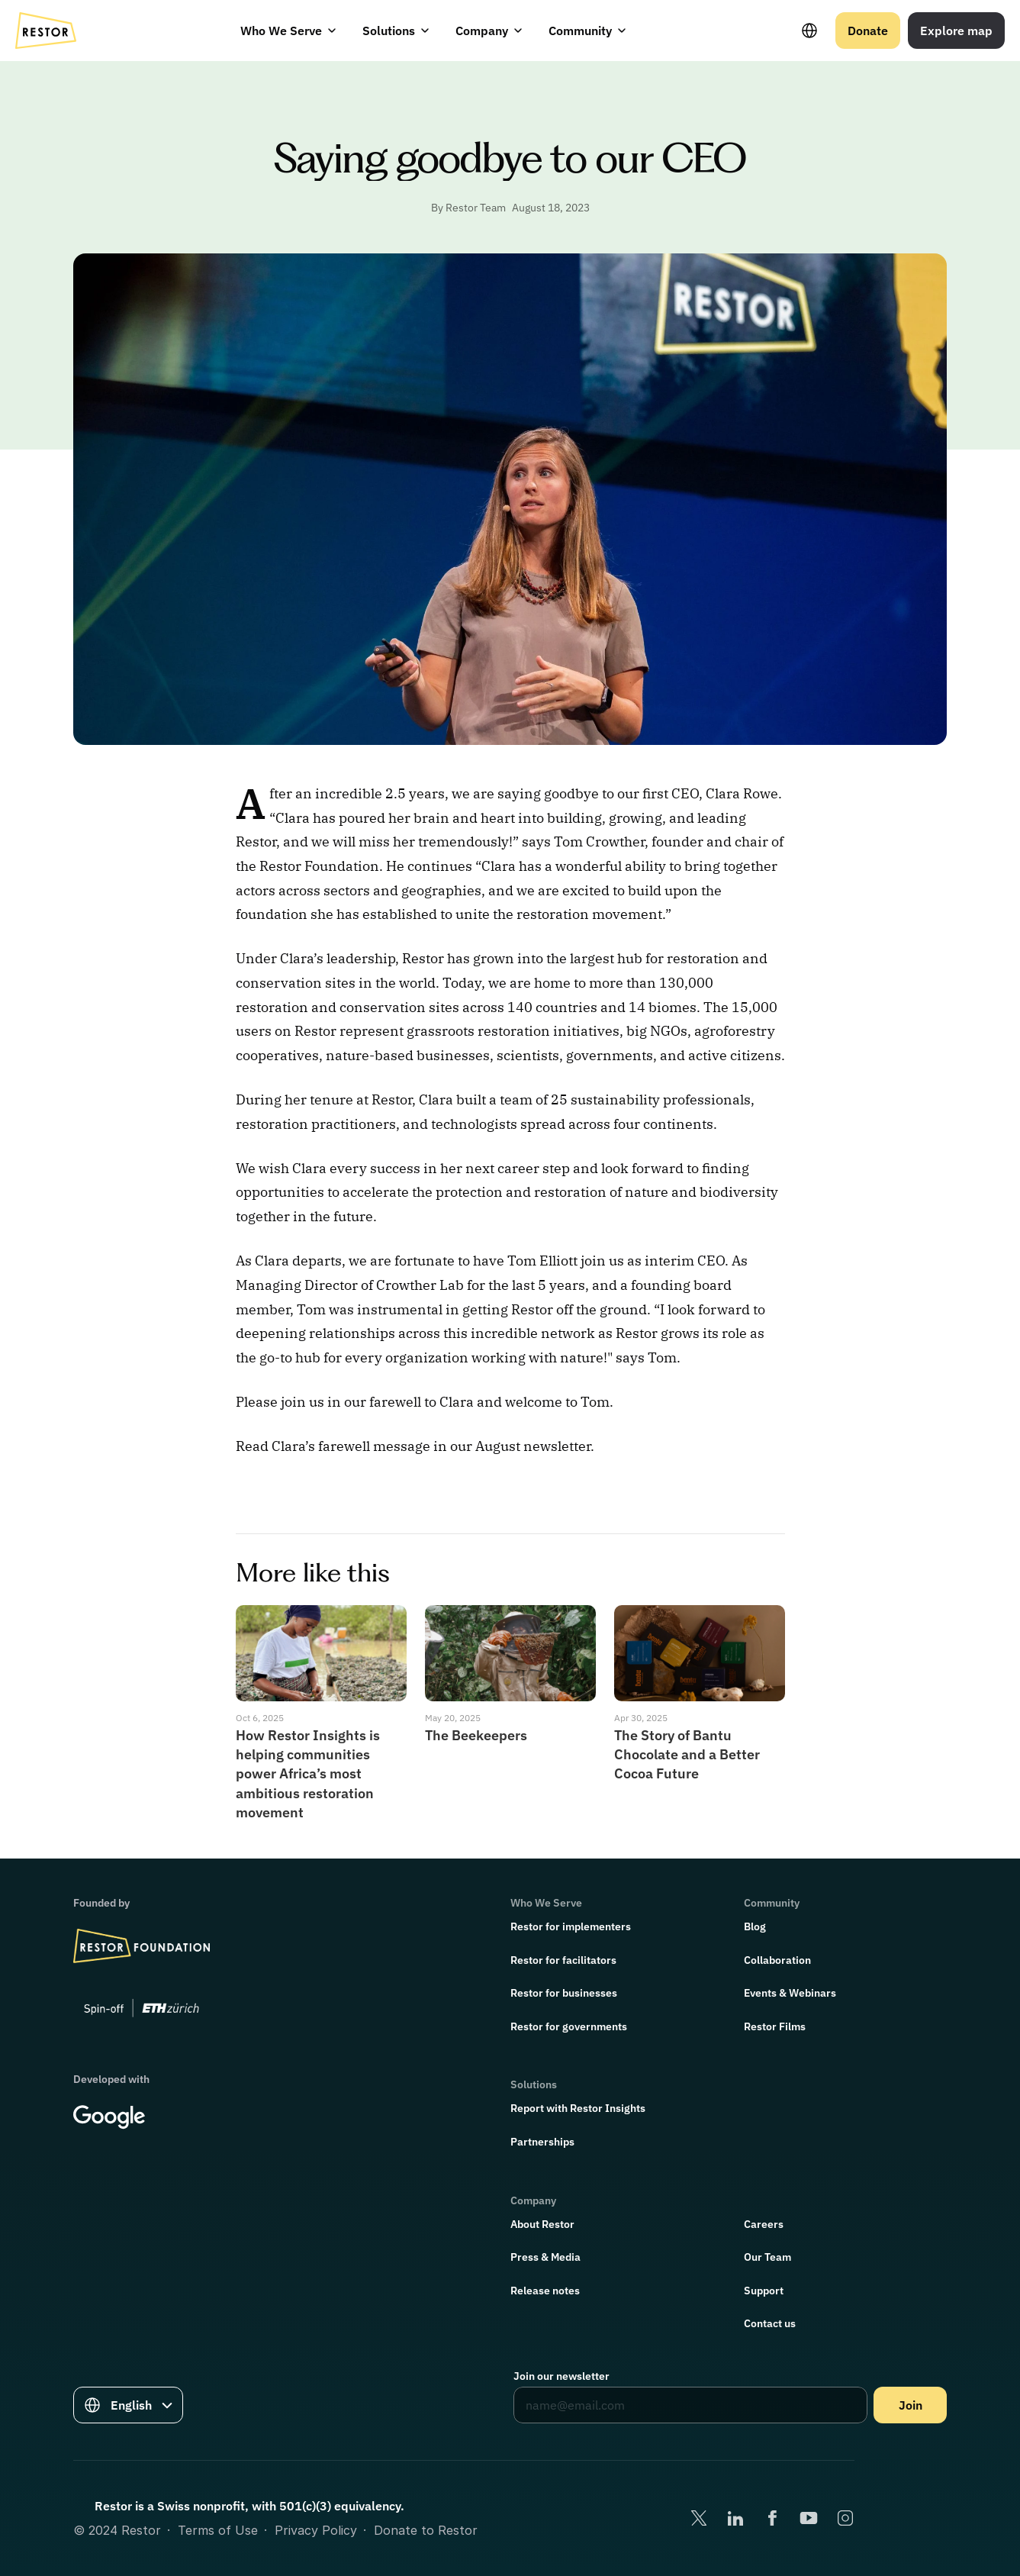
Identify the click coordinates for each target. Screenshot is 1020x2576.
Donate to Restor (426, 2530)
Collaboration (777, 1960)
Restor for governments (568, 2026)
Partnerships (542, 2142)
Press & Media (545, 2257)
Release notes (545, 2290)
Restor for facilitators (563, 1960)
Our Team (767, 2257)
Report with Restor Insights (577, 2108)
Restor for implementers (570, 1926)
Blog (755, 1926)
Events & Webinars (790, 1993)
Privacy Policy (316, 2530)
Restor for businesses (563, 1993)
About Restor (542, 2224)
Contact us (770, 2323)
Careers (764, 2224)
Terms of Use (218, 2530)
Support (764, 2290)
